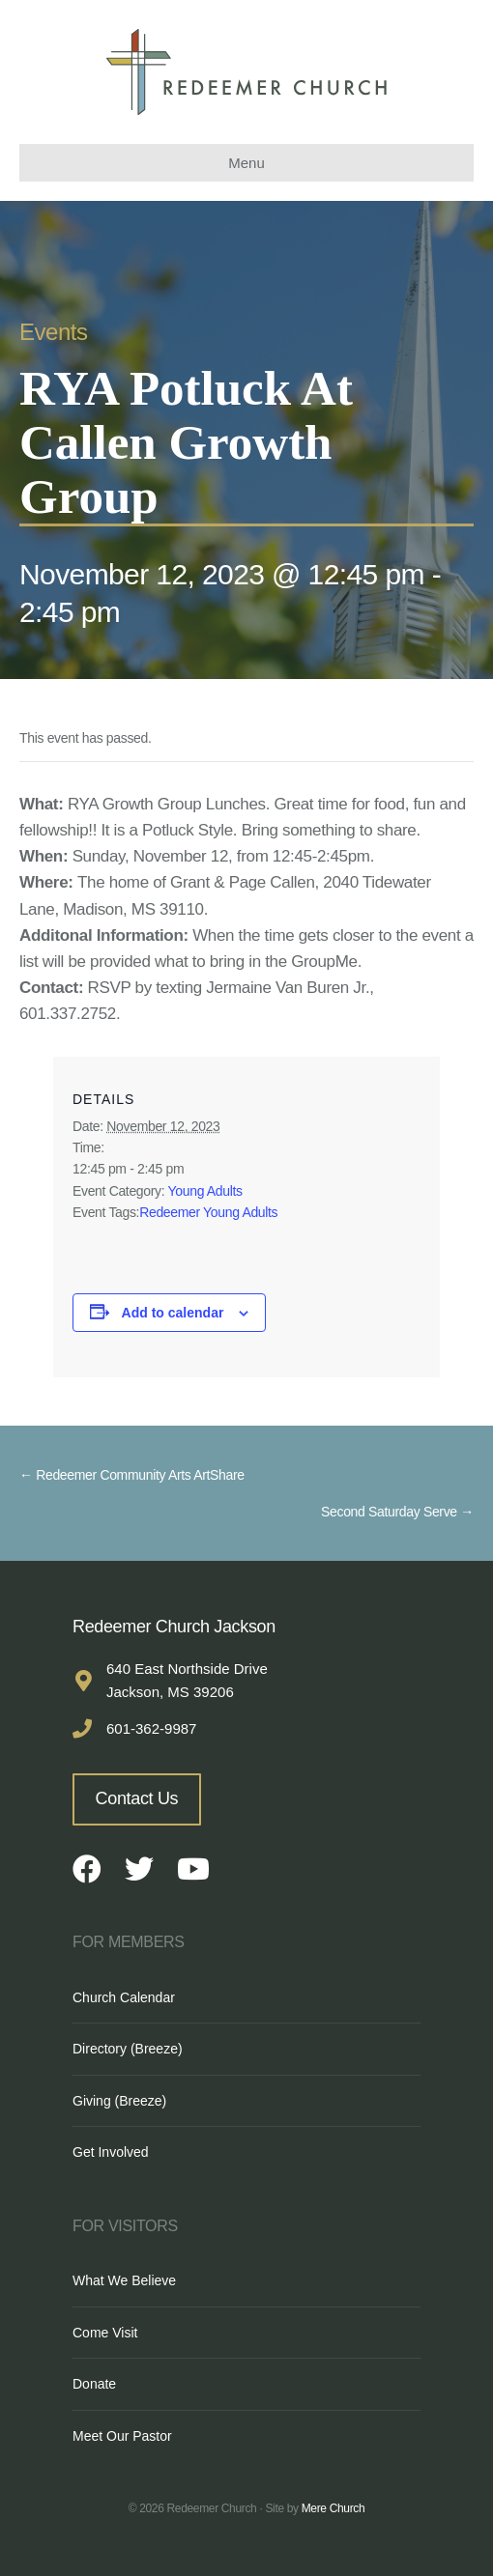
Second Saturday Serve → (397, 1511)
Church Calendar (123, 1997)
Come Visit (104, 2332)
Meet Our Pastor (122, 2436)
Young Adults (205, 1191)
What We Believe (124, 2280)
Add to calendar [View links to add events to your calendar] (173, 1312)
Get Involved (110, 2152)
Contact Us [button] (137, 1798)
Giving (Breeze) (119, 2101)
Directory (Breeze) (127, 2048)
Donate (94, 2384)
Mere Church (333, 2508)
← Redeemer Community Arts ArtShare (132, 1475)
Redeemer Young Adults (208, 1212)
